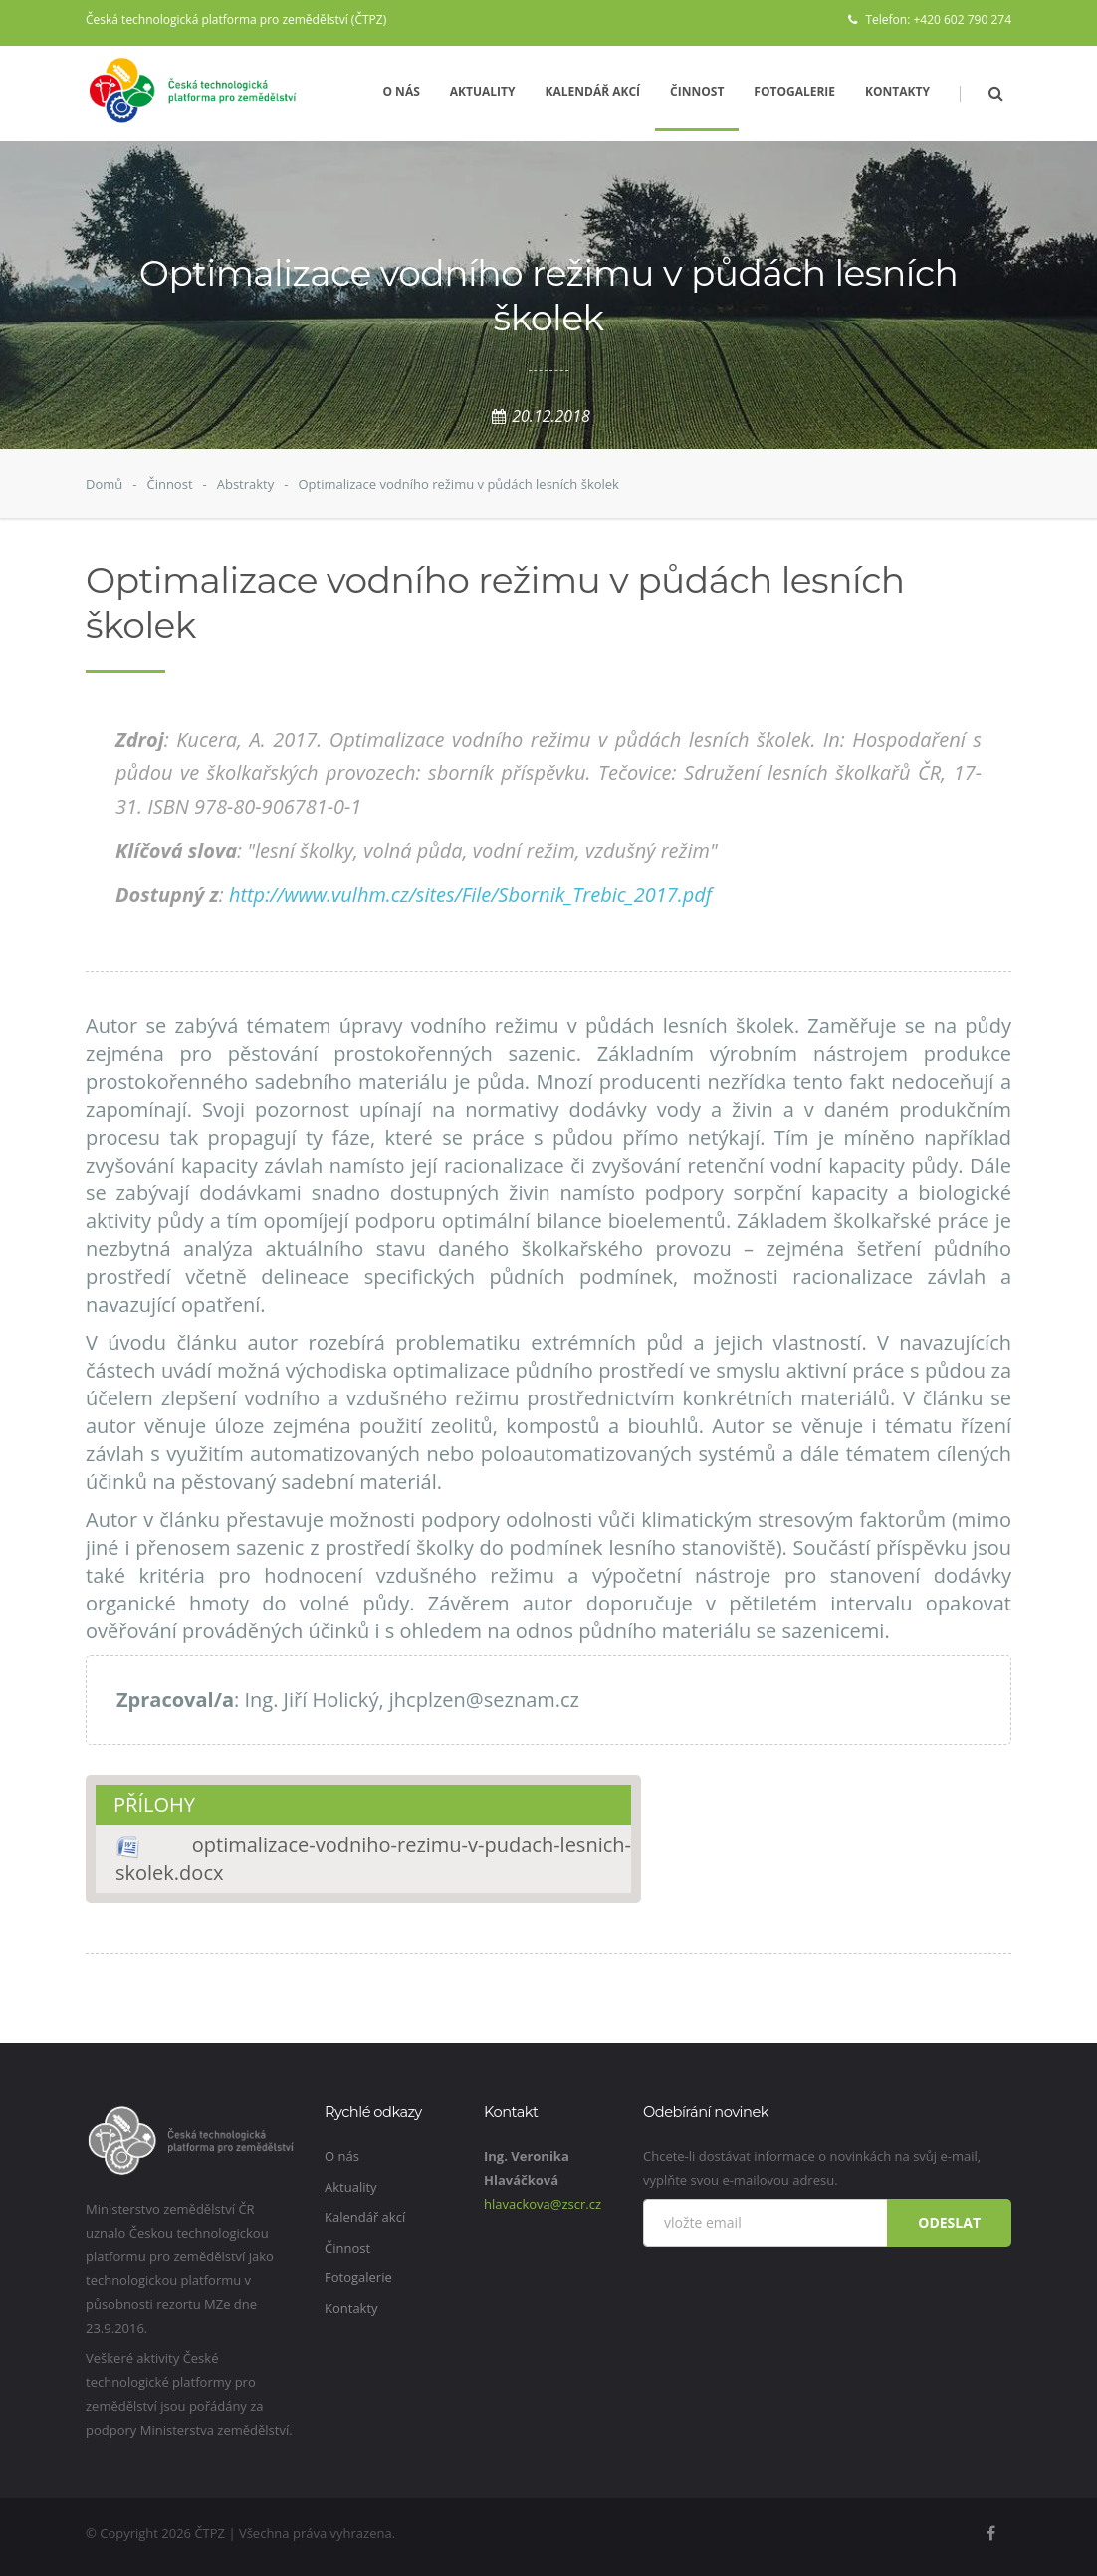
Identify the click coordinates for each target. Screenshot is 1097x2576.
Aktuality (483, 91)
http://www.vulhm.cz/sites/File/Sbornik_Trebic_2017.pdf (470, 894)
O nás (400, 91)
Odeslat (949, 2222)
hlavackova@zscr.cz (542, 2204)
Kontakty (897, 91)
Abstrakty (246, 484)
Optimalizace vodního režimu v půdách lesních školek (458, 484)
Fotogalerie (794, 91)
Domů (104, 484)
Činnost (697, 91)
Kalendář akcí (593, 91)
